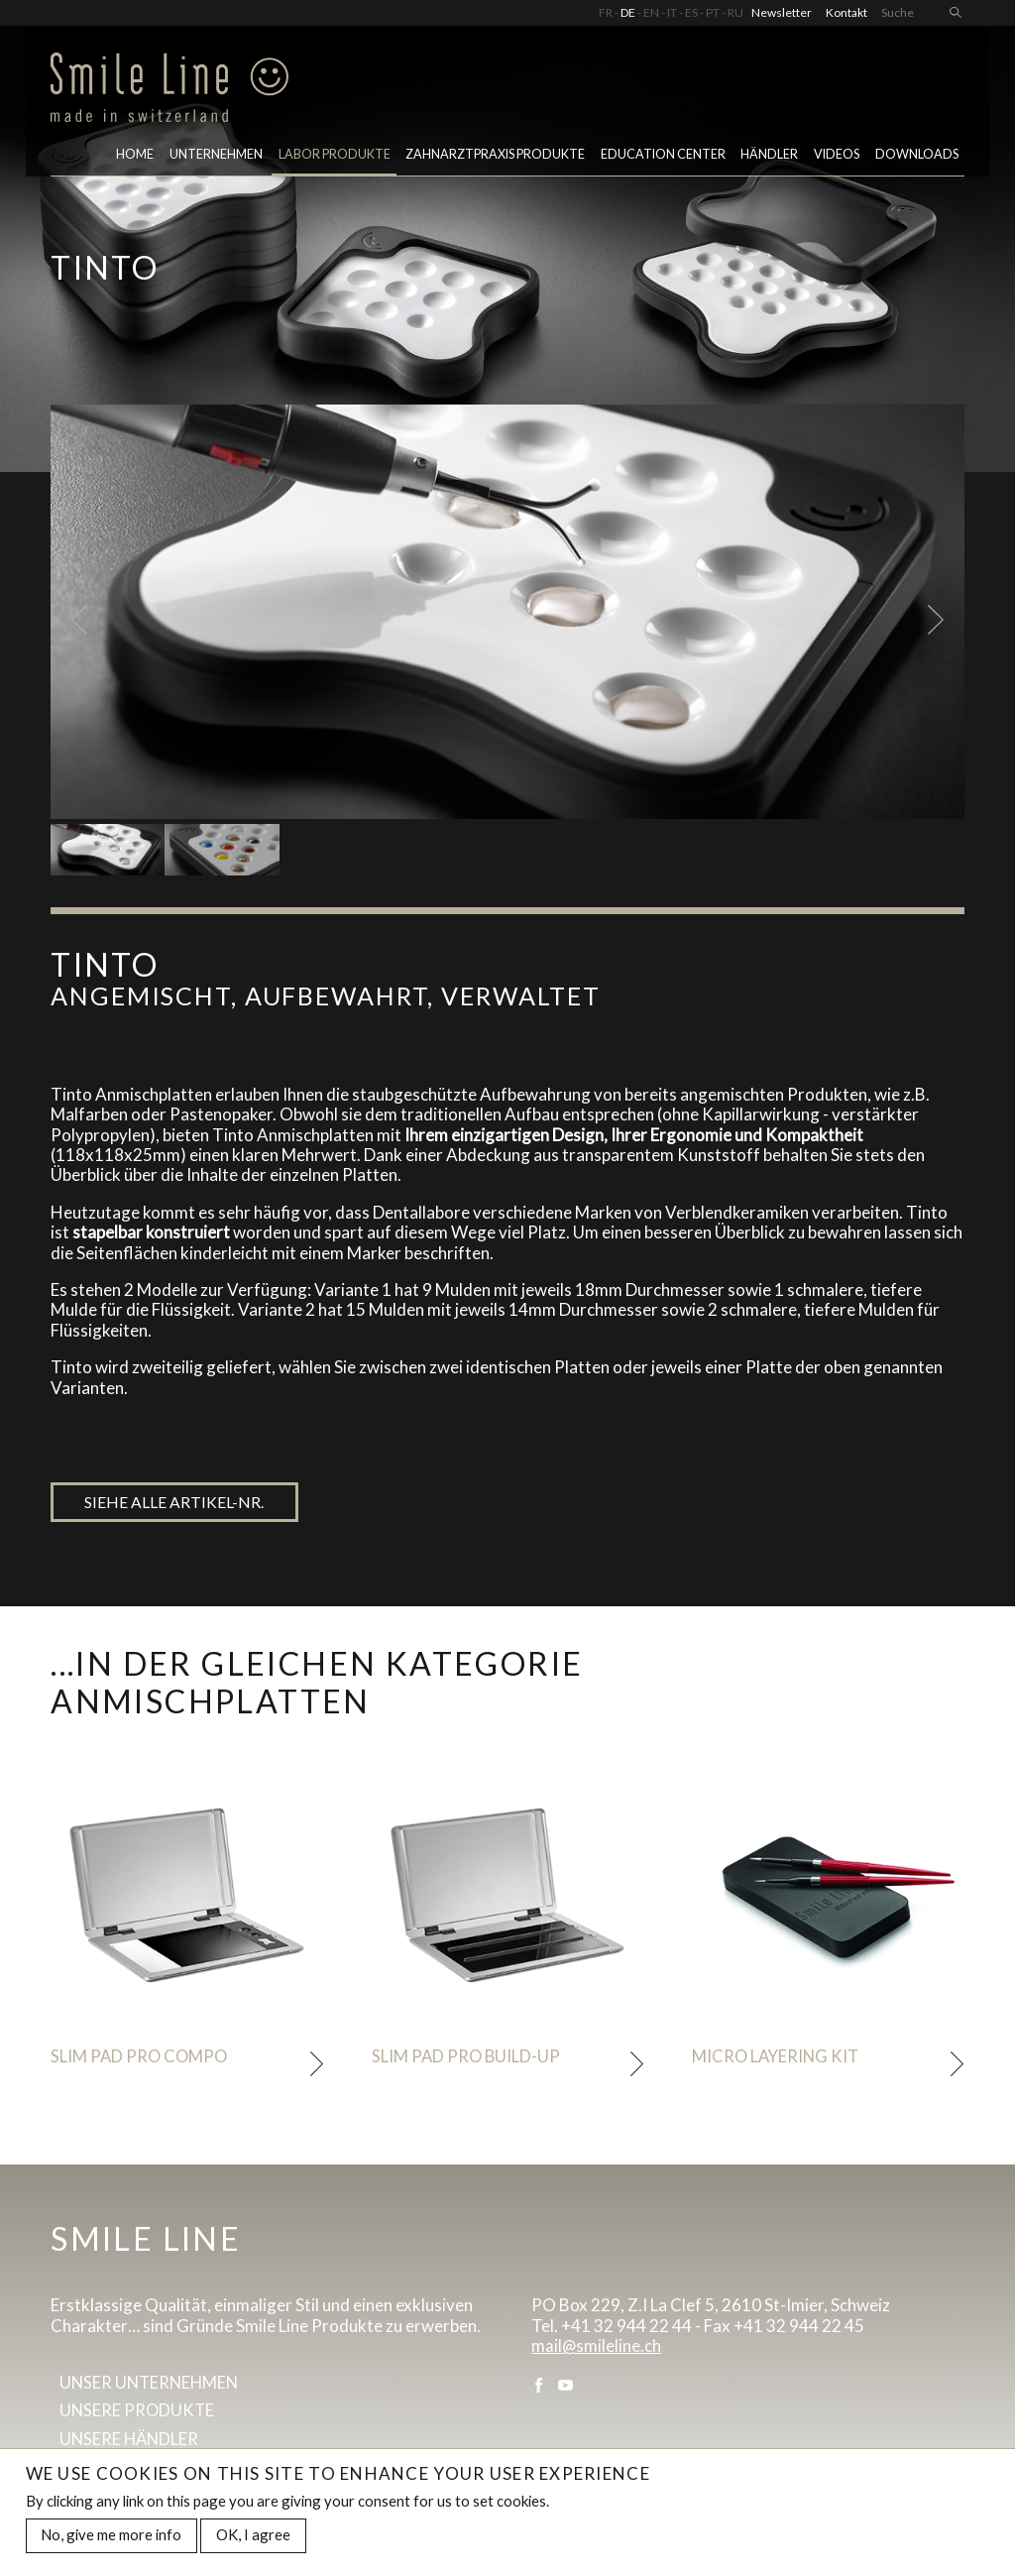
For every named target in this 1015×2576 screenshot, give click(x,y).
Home (135, 157)
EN (651, 12)
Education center (663, 157)
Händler (769, 157)
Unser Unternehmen (151, 2386)
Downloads (917, 157)
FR (606, 12)
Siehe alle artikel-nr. (175, 1502)
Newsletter (781, 12)
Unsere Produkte (138, 2414)
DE (627, 12)
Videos (836, 157)
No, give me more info (111, 2537)
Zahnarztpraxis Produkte (495, 157)
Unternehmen (216, 157)
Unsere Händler (130, 2443)
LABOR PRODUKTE (335, 157)
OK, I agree (253, 2537)
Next (939, 620)
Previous (76, 620)
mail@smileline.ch (596, 2348)
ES (691, 12)
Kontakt (846, 12)
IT (672, 12)
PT (713, 12)
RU (735, 12)
